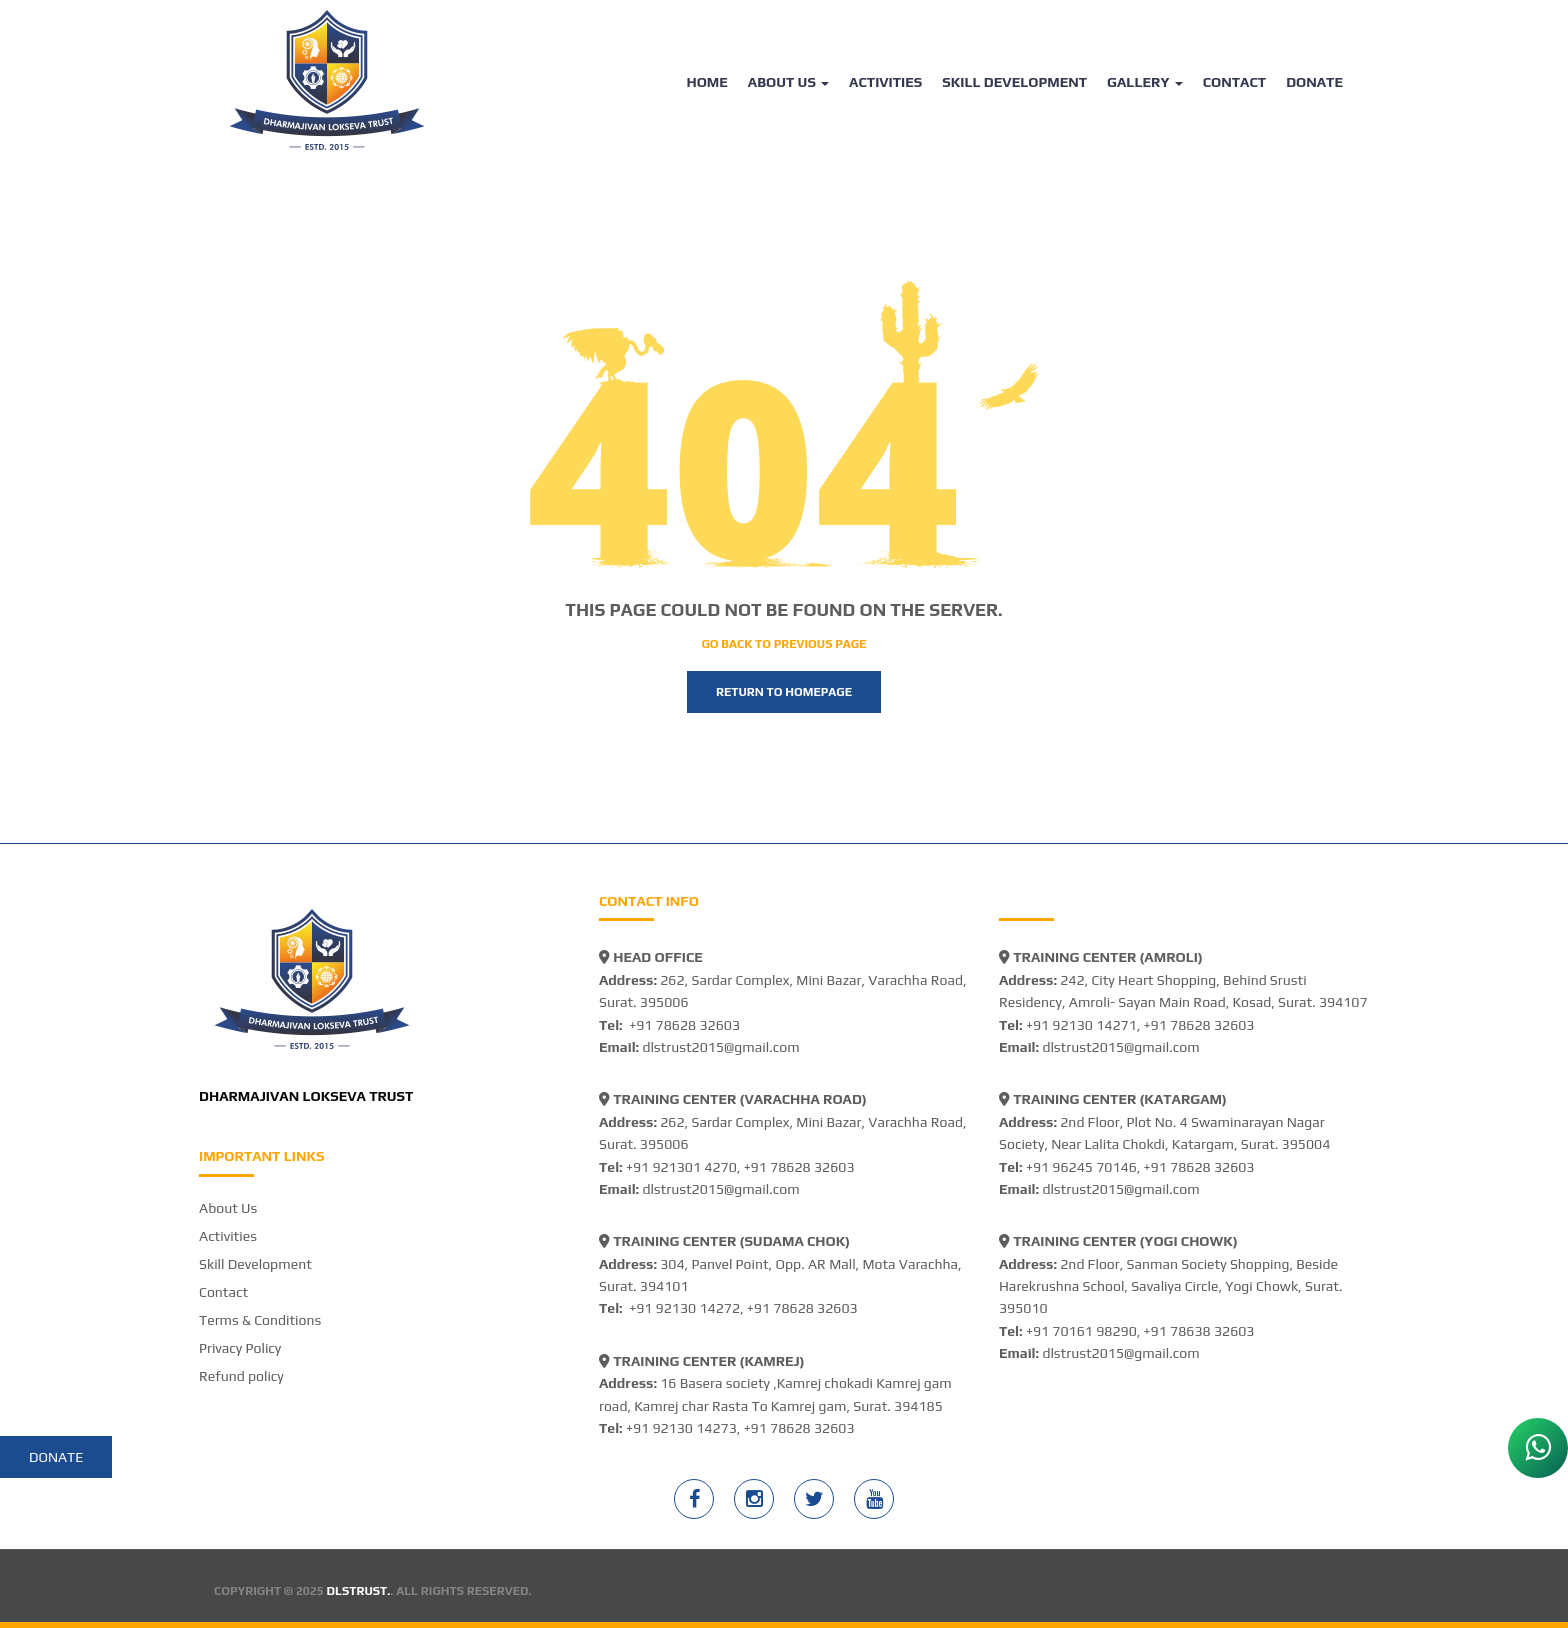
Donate (1314, 82)
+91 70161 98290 (1081, 1331)
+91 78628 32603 (684, 1025)
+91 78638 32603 (1199, 1331)
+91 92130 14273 (681, 1428)
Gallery (1145, 82)
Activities (885, 82)
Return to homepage (784, 692)
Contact (1234, 82)
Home (706, 82)
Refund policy (241, 1376)
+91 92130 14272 (684, 1308)
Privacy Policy (240, 1348)
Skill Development (1014, 82)
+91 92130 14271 (1081, 1025)
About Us (788, 82)
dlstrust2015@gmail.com (720, 1047)
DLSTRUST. (359, 1591)
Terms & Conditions (260, 1320)
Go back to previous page (783, 644)
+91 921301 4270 (681, 1167)
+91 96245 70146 (1081, 1167)
